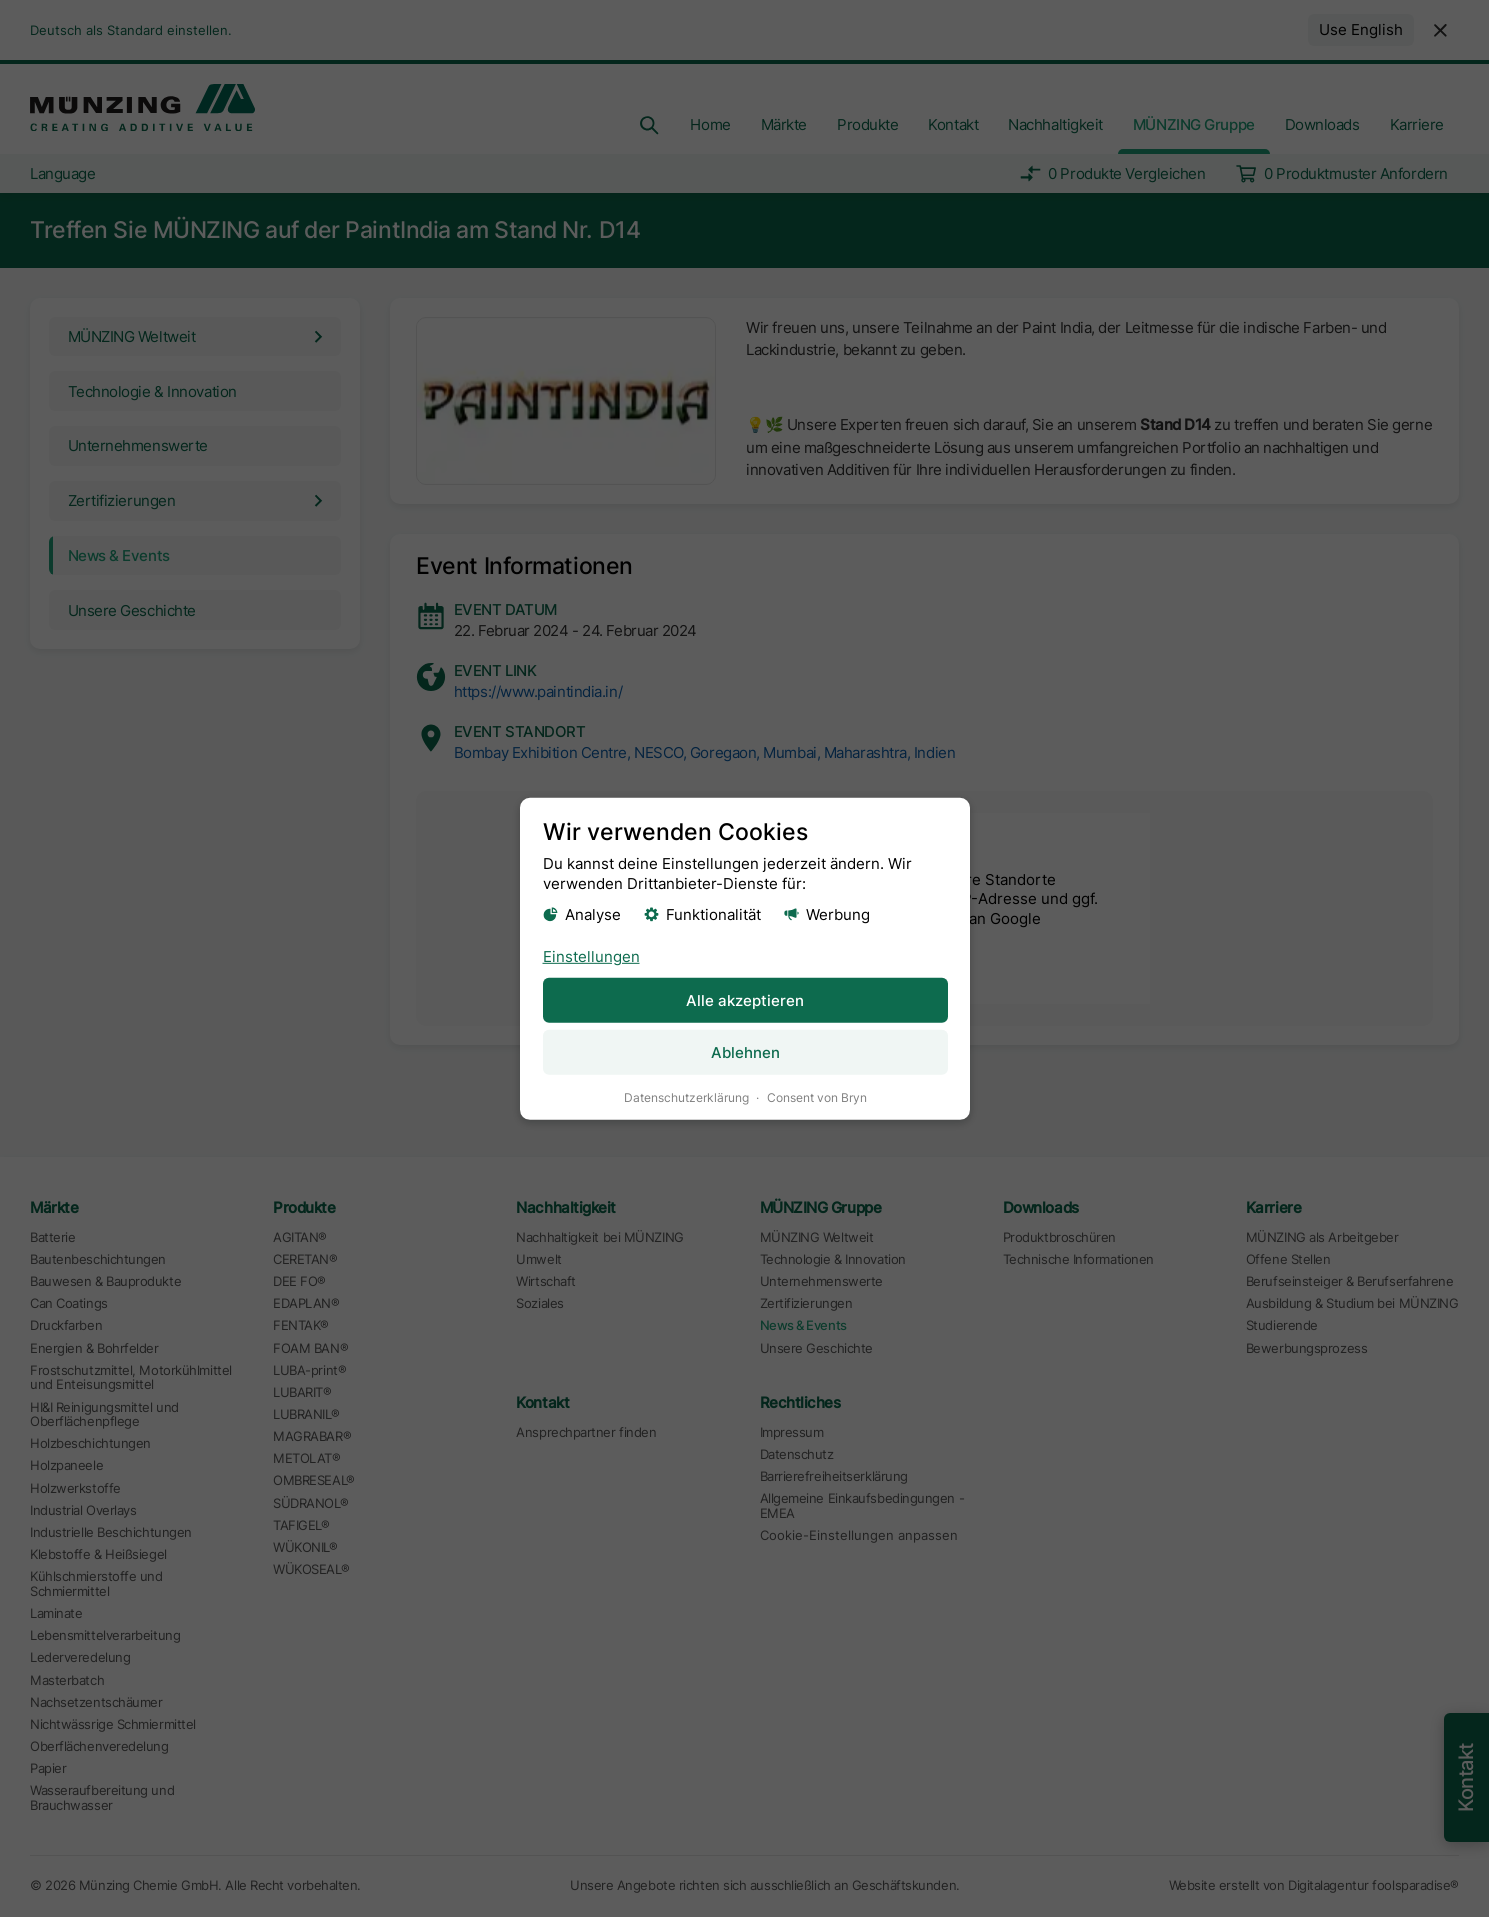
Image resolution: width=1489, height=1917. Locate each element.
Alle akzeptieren (745, 999)
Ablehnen (744, 1051)
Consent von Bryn (816, 1096)
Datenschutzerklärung (685, 1096)
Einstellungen (590, 955)
